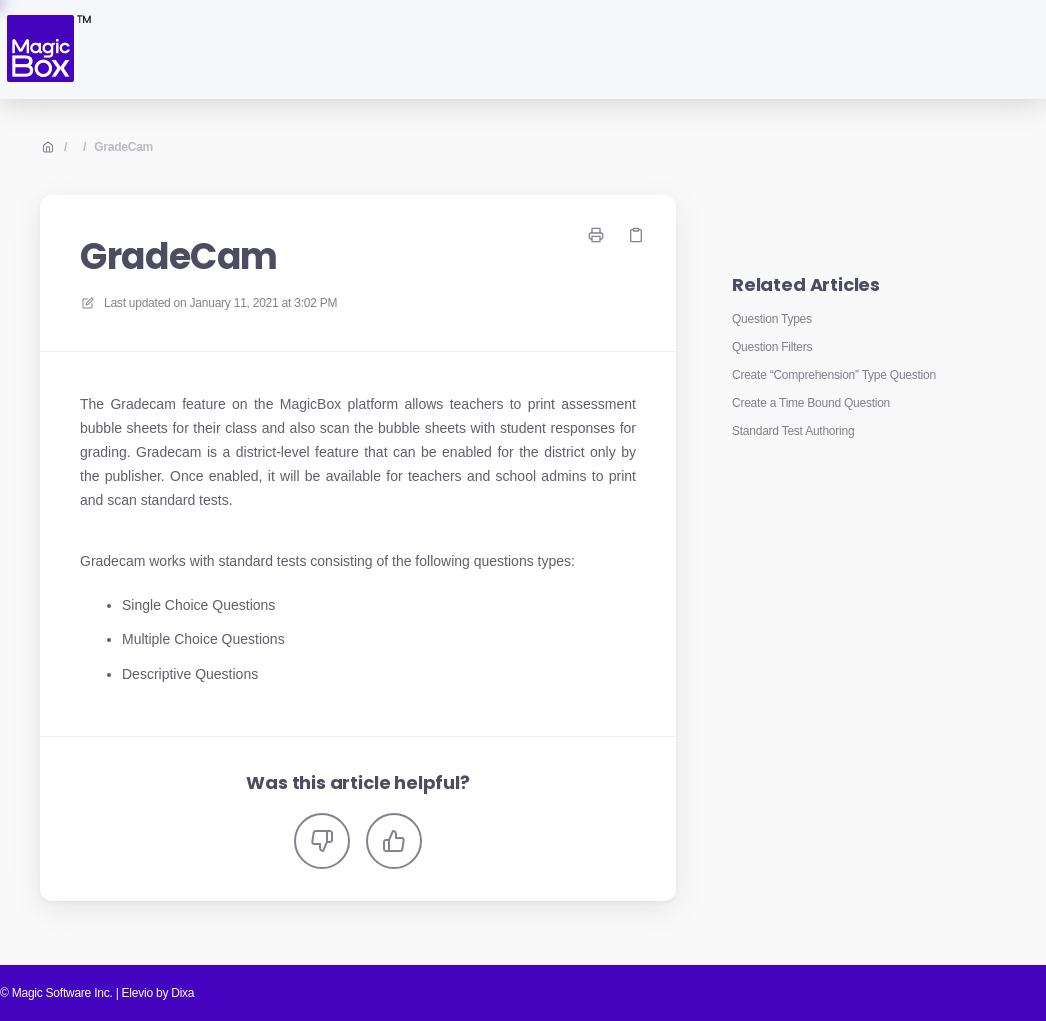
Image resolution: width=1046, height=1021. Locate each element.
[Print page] (596, 235)
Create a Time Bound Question (811, 403)
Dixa (182, 993)
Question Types (772, 319)
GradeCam (123, 147)
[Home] (47, 49)
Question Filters (772, 347)
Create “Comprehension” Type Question (834, 375)
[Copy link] (636, 235)
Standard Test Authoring (793, 431)
